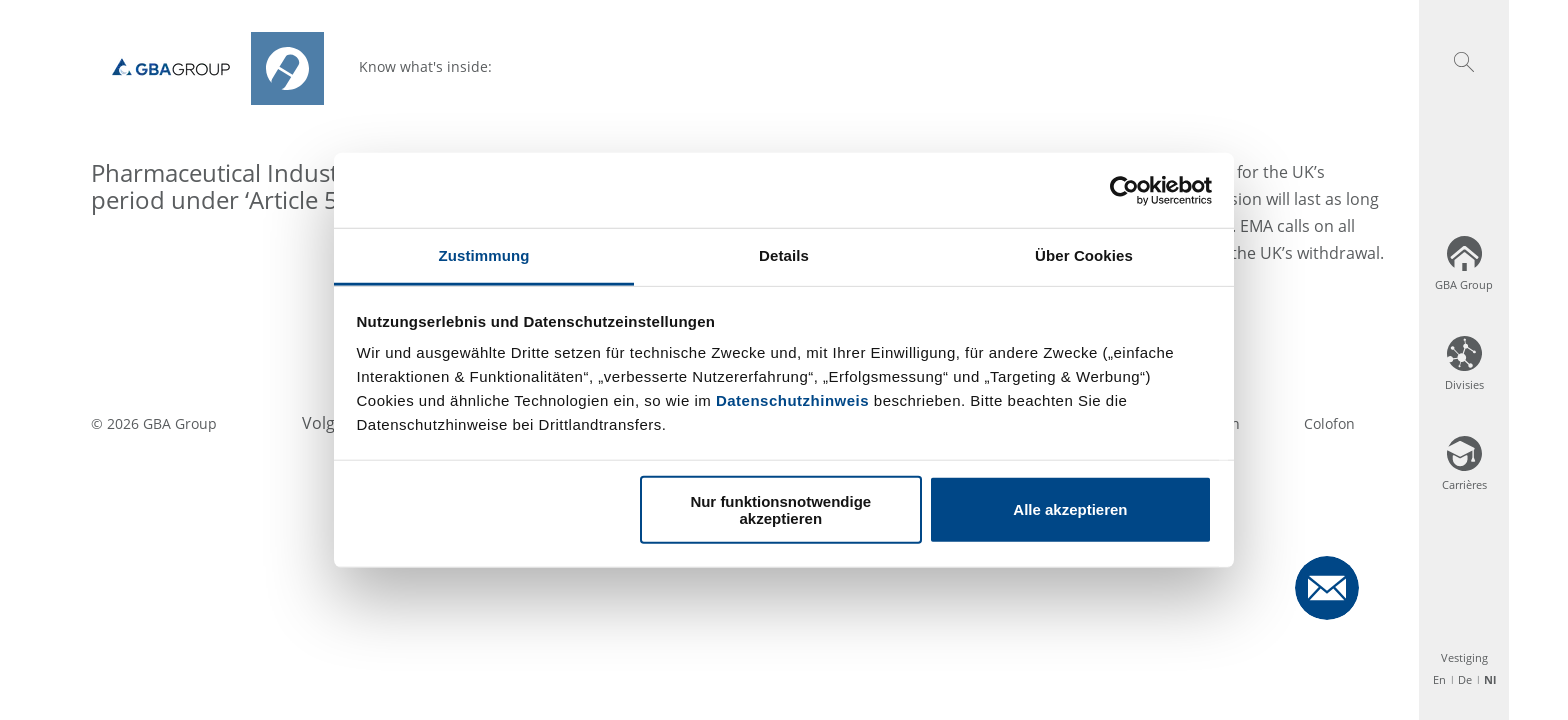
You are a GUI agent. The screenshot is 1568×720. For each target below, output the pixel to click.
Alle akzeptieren (1070, 509)
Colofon (1329, 423)
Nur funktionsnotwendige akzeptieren (780, 509)
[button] (1464, 62)
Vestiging (1464, 657)
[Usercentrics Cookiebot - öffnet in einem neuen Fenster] (1124, 190)
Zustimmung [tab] (484, 255)
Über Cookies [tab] (1084, 255)
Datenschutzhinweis (792, 400)
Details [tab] (784, 255)
